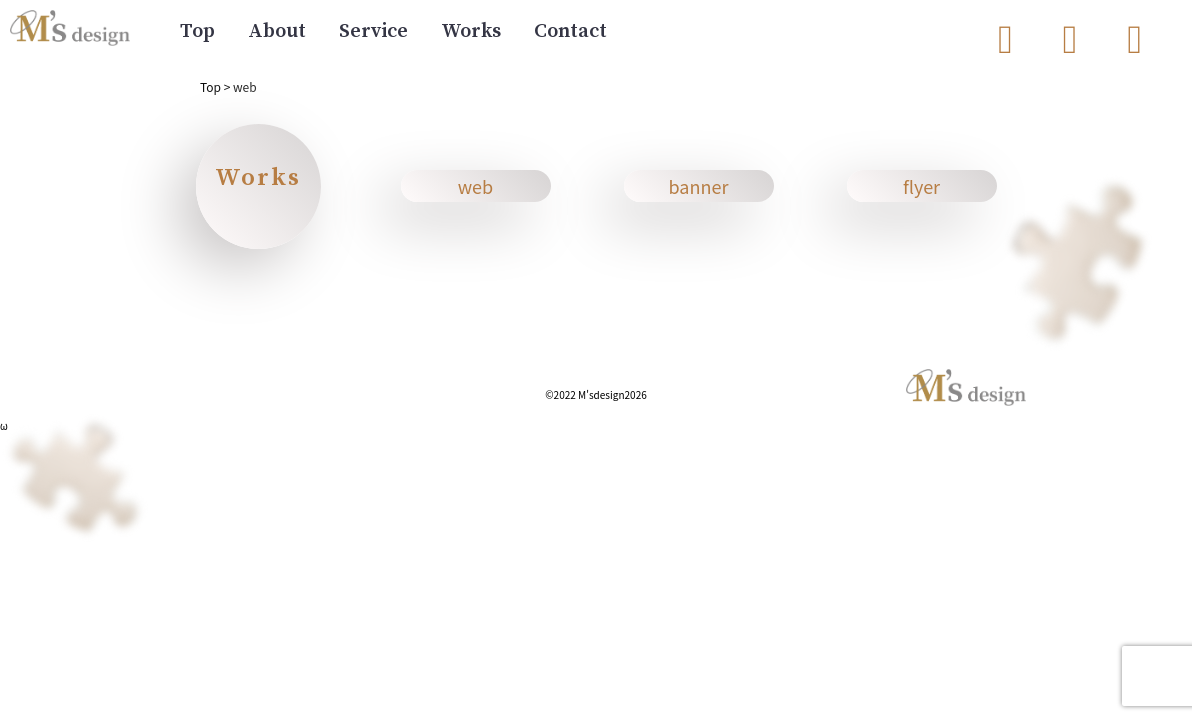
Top (197, 31)
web (475, 186)
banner (699, 186)
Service (373, 31)
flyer (921, 186)
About (277, 31)
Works (471, 31)
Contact (570, 31)
